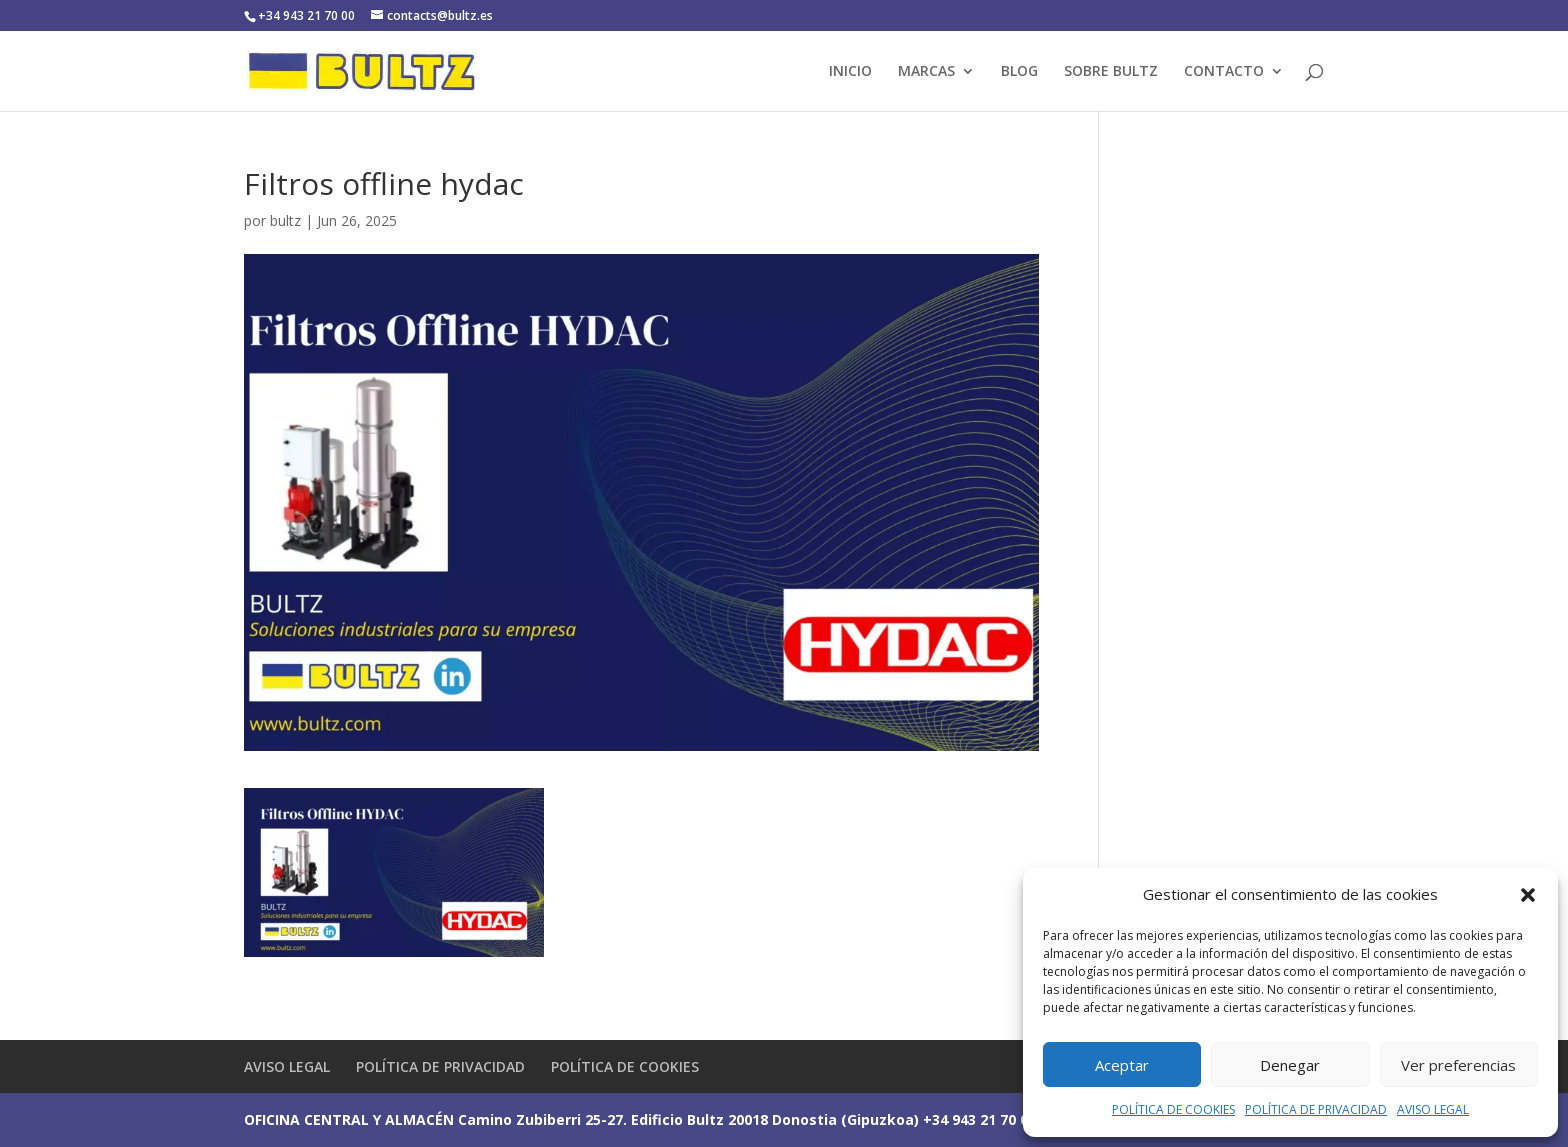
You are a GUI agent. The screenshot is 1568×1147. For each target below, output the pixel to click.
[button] (1528, 895)
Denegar (1290, 1065)
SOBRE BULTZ (1111, 72)
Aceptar (1122, 1065)
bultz (285, 220)
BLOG (1019, 72)
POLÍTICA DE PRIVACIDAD (1316, 1109)
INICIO (850, 72)
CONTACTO (1224, 72)
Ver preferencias (1458, 1065)
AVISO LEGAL (1433, 1109)
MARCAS (926, 72)
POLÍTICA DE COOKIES (1173, 1109)
